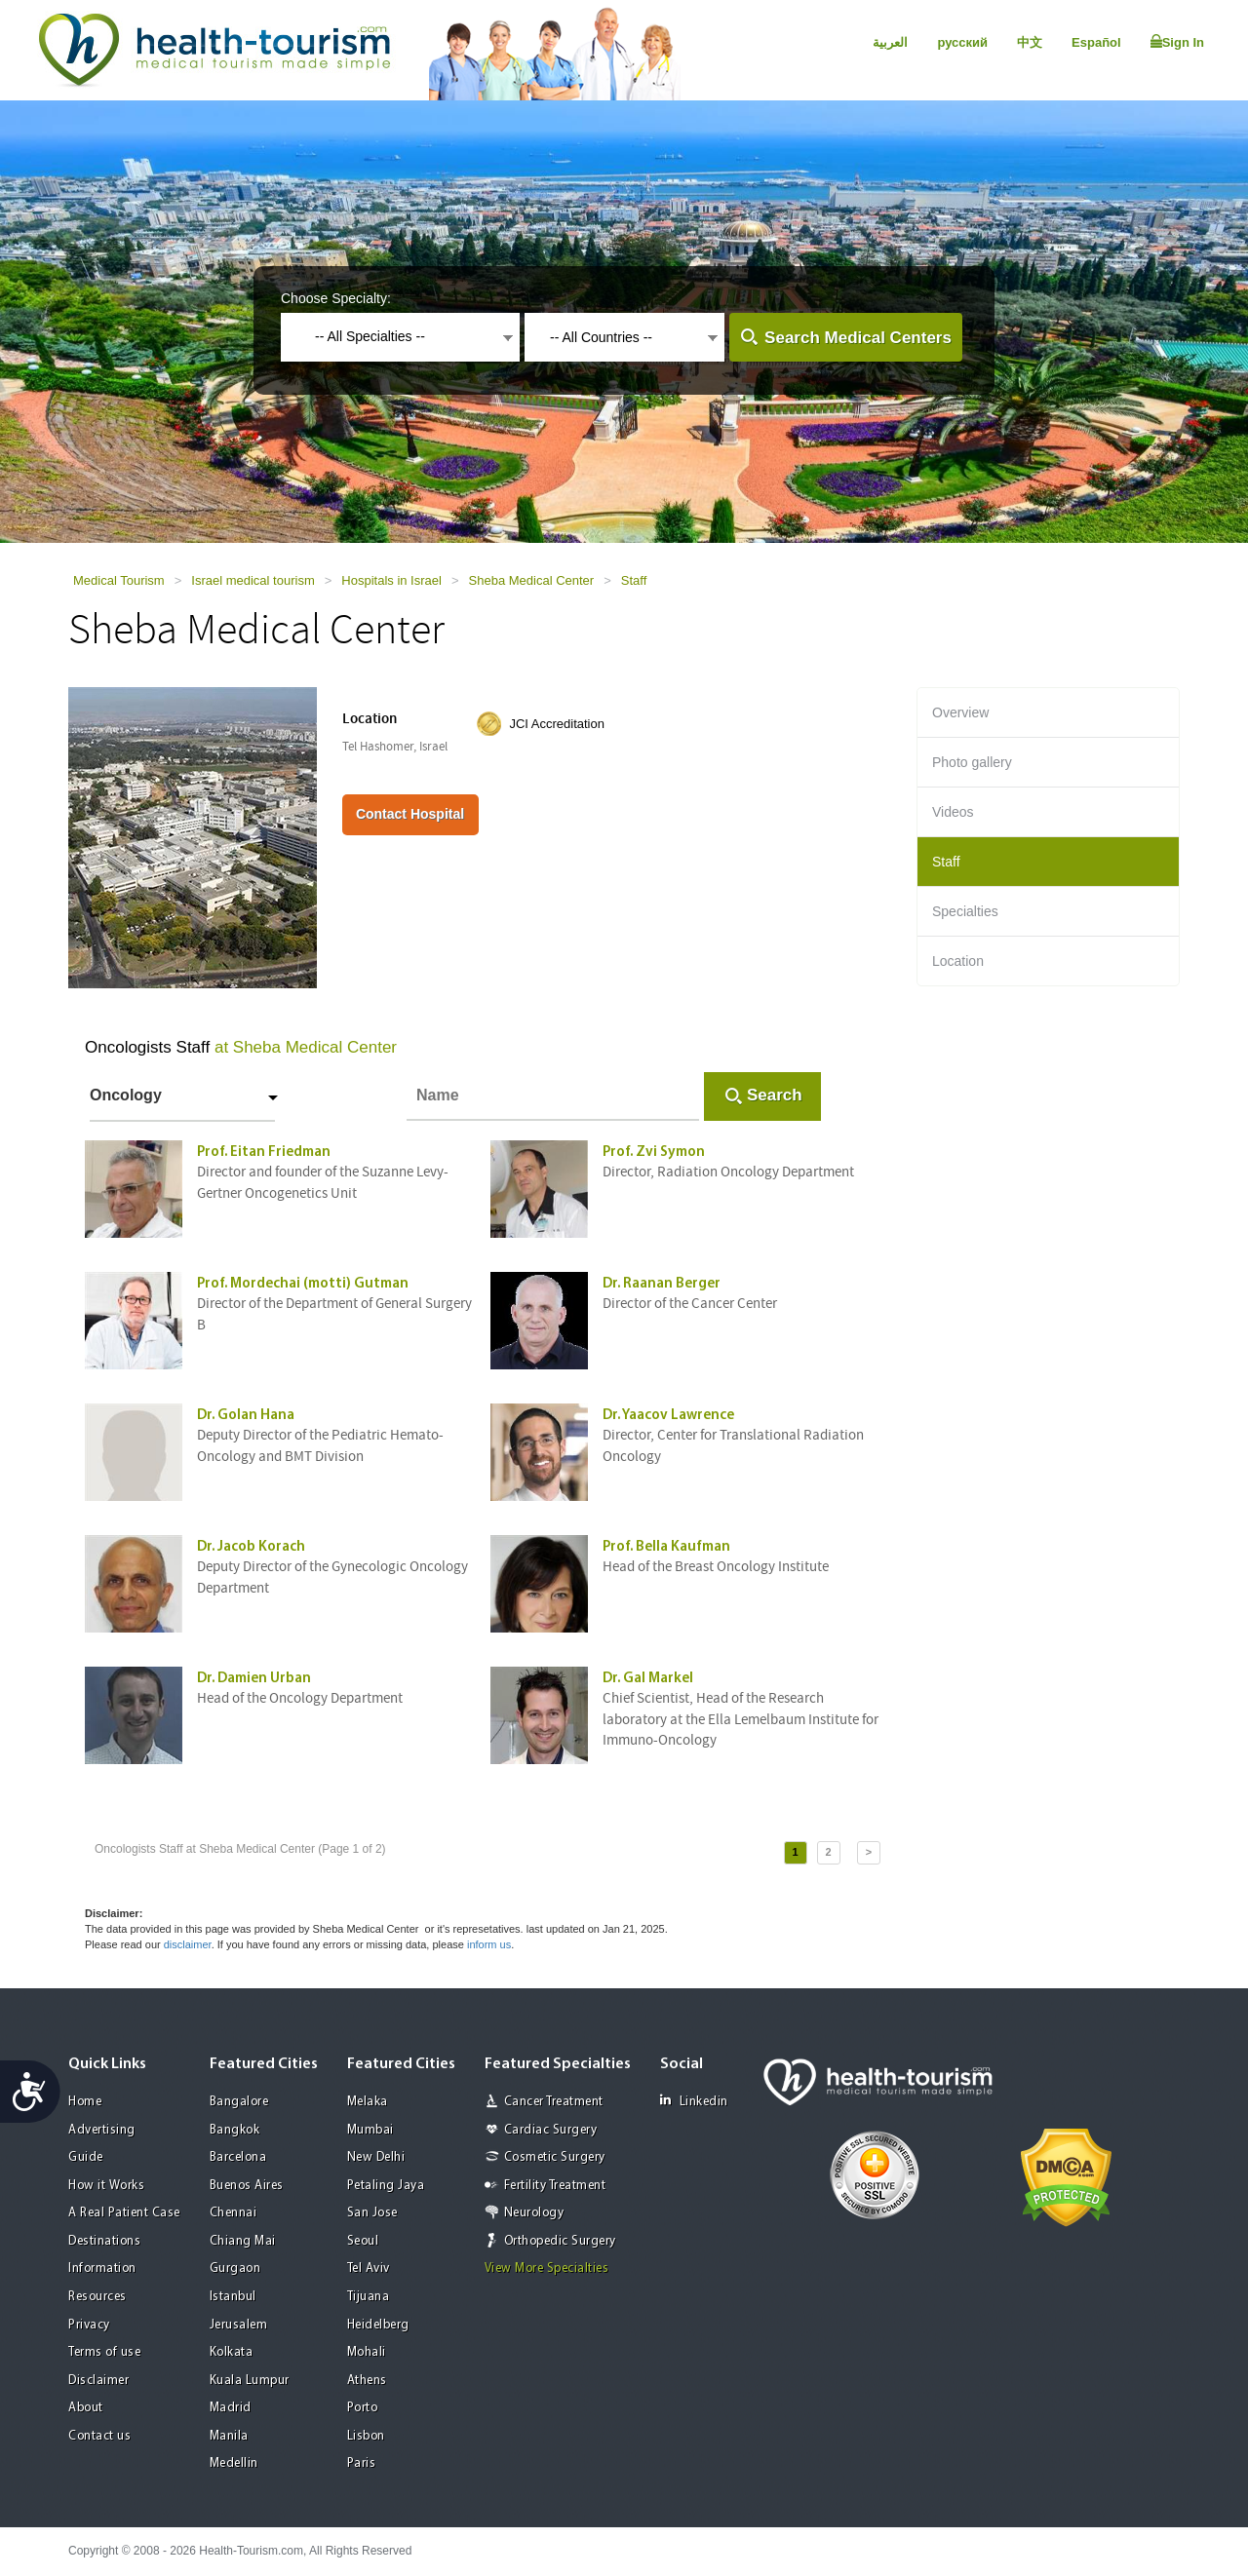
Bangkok (235, 2130)
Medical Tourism (119, 580)
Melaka (367, 2101)
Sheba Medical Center (532, 580)
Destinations (104, 2241)
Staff (634, 580)
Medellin (234, 2463)
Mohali (366, 2352)
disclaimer (188, 1944)
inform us (489, 1944)
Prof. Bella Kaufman (666, 1547)
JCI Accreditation (556, 723)
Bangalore (239, 2101)
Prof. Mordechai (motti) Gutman (303, 1284)
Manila (229, 2436)
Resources (97, 2296)
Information (102, 2268)
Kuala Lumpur (250, 2380)
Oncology (126, 1095)
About (85, 2408)
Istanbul (233, 2296)
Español (1096, 42)
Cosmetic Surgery (554, 2157)
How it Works (106, 2185)
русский (962, 42)
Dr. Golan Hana (245, 1415)
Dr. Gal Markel (648, 1679)
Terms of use (104, 2352)
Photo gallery (972, 762)
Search (774, 1095)
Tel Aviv (368, 2268)
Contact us (99, 2436)
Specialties (965, 911)
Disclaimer (98, 2380)
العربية (890, 42)
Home (84, 2101)
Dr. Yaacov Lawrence (668, 1415)
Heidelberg (378, 2325)
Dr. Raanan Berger (662, 1284)
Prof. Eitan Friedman (264, 1152)
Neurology (534, 2213)
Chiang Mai (243, 2241)
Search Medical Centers (858, 337)
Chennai (233, 2213)
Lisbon (366, 2436)
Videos (953, 812)
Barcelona (238, 2157)
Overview (960, 712)
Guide (85, 2157)
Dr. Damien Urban (254, 1679)
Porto (362, 2408)
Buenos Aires (247, 2185)
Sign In (1177, 42)
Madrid (231, 2408)
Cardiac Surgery (551, 2130)
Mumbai (370, 2130)
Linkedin (694, 2101)
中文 (1029, 42)
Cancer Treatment (554, 2101)
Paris (361, 2463)
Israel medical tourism (252, 580)
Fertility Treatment (555, 2185)
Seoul (363, 2241)
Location (958, 961)
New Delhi (376, 2157)
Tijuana (368, 2296)
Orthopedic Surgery (560, 2241)
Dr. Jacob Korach (251, 1547)
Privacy (89, 2325)
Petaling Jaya (386, 2185)
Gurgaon (235, 2268)
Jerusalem (239, 2325)
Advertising (102, 2130)
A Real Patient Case (124, 2213)
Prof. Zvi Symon (654, 1152)
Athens (367, 2380)
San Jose (372, 2213)
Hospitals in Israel (391, 580)
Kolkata (232, 2352)
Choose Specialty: (336, 298)
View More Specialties (547, 2268)
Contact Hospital (410, 814)
